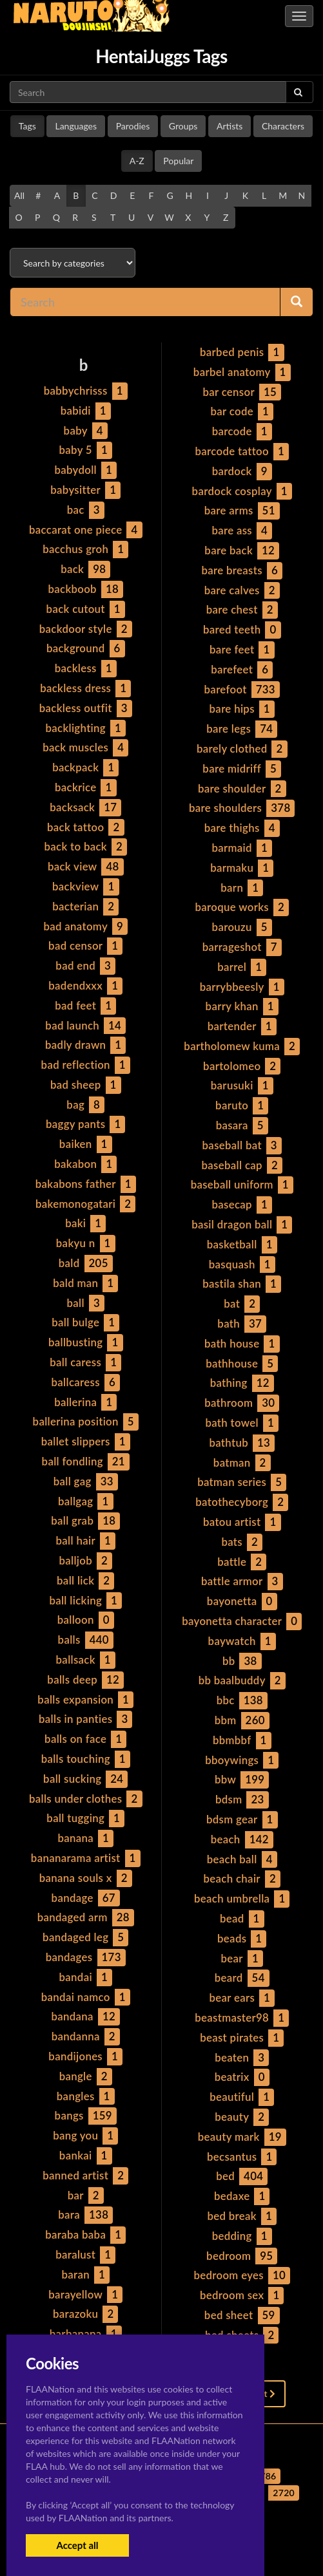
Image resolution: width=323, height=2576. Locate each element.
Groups (183, 125)
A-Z (137, 160)
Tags (27, 125)
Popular (178, 160)
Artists (229, 125)
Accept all (77, 2545)
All (19, 195)
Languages (76, 125)
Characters (283, 125)
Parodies (133, 125)
